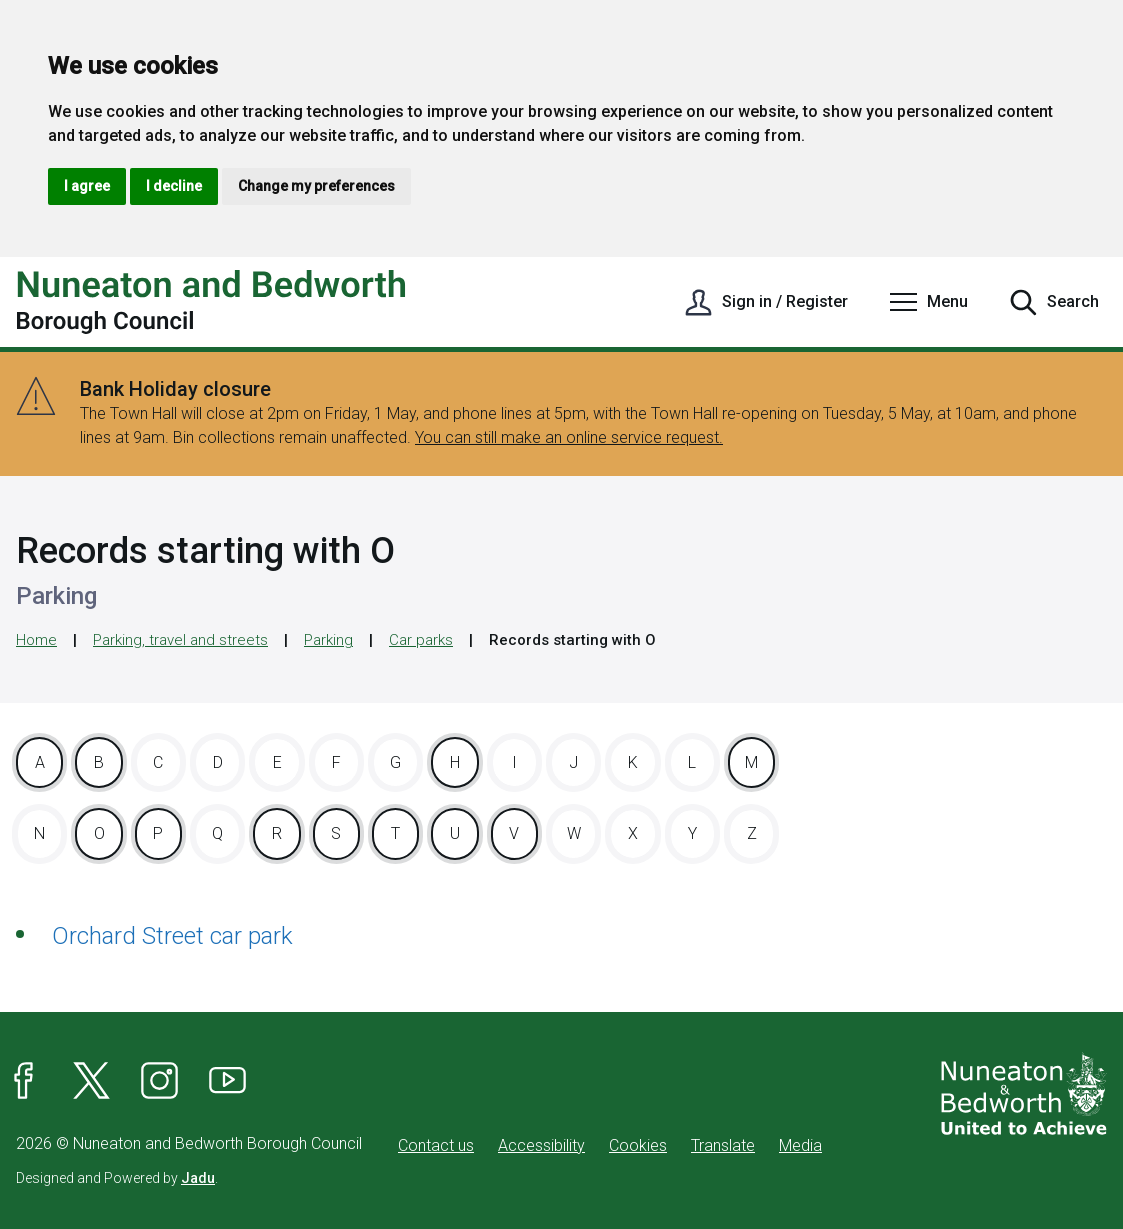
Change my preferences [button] (316, 186)
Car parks (421, 640)
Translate (723, 1145)
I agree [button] (87, 186)
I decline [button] (174, 186)
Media (800, 1145)
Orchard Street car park (172, 936)
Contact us (436, 1145)
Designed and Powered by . (117, 1178)
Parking (328, 640)
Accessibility (541, 1145)
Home (36, 640)
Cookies (638, 1145)
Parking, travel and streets (180, 640)
